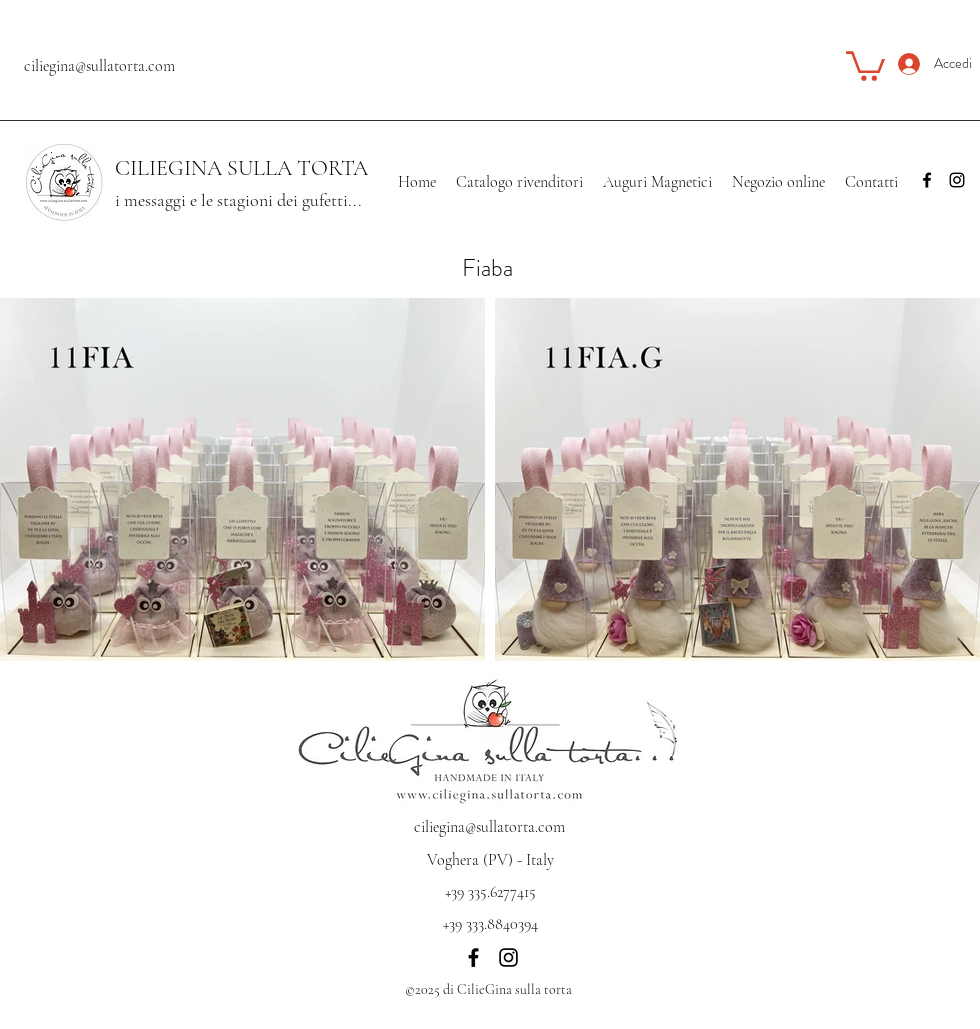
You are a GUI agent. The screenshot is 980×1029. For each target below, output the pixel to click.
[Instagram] (957, 180)
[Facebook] (927, 180)
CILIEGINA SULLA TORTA (241, 168)
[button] (865, 64)
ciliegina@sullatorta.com (99, 66)
